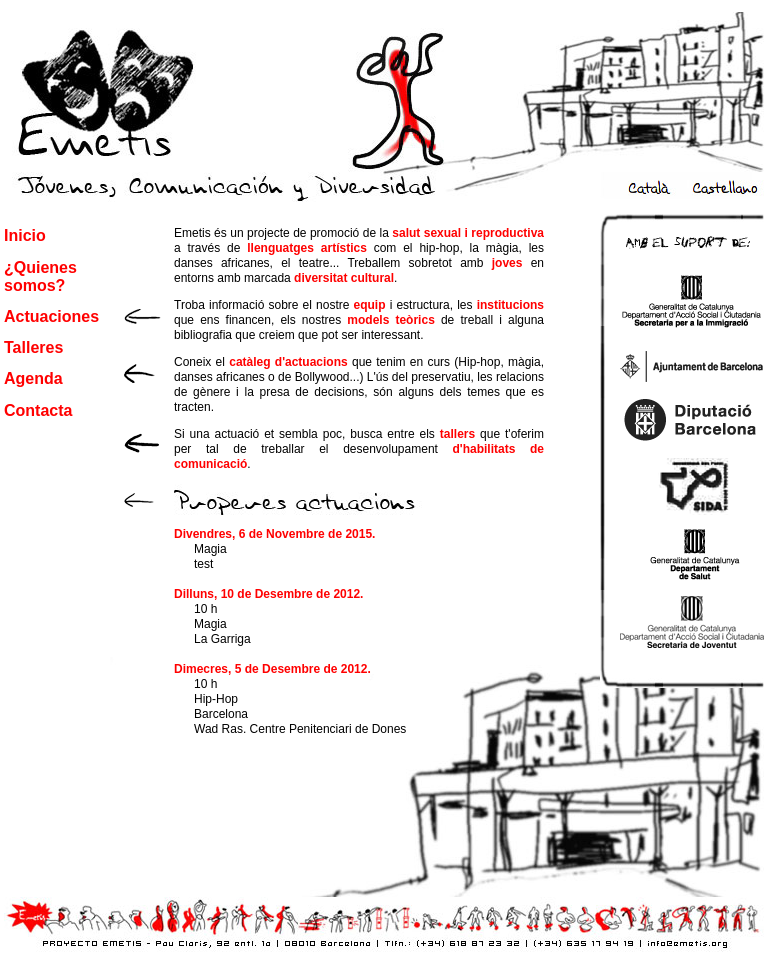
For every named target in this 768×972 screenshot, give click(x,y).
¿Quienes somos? (40, 276)
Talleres (33, 347)
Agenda (33, 378)
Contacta (38, 410)
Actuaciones (51, 316)
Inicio (25, 235)
